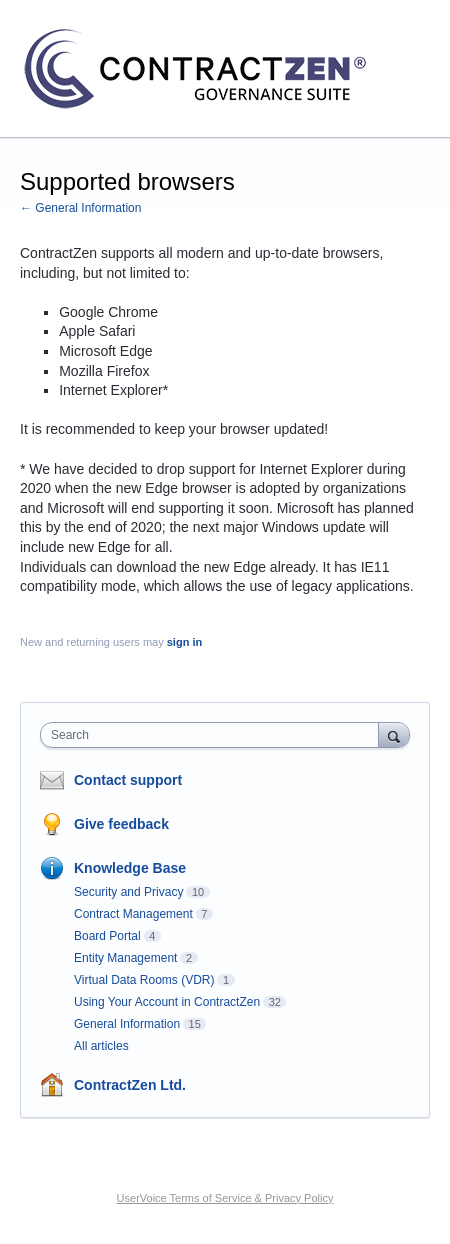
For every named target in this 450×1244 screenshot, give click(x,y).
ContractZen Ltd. (130, 1085)
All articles (101, 1046)
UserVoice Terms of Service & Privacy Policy (225, 1198)
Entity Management (125, 958)
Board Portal (107, 936)
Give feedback (121, 824)
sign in (184, 642)
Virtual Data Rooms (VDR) (144, 980)
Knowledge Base (130, 868)
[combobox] (214, 735)
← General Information (80, 208)
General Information (127, 1024)
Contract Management (133, 914)
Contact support (128, 780)
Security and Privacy (128, 892)
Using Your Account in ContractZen (167, 1002)
